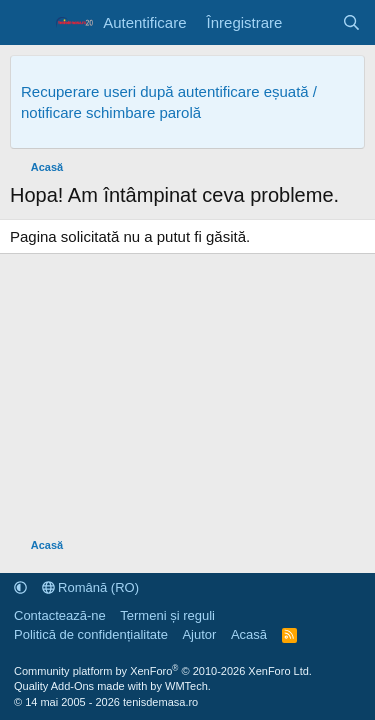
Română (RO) (91, 587)
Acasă (249, 634)
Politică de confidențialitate (91, 634)
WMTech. (188, 686)
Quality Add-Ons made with (82, 686)
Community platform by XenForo (163, 671)
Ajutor (199, 634)
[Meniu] (27, 23)
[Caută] (351, 22)
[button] (20, 587)
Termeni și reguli (167, 615)
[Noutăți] (311, 22)
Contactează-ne (60, 615)
